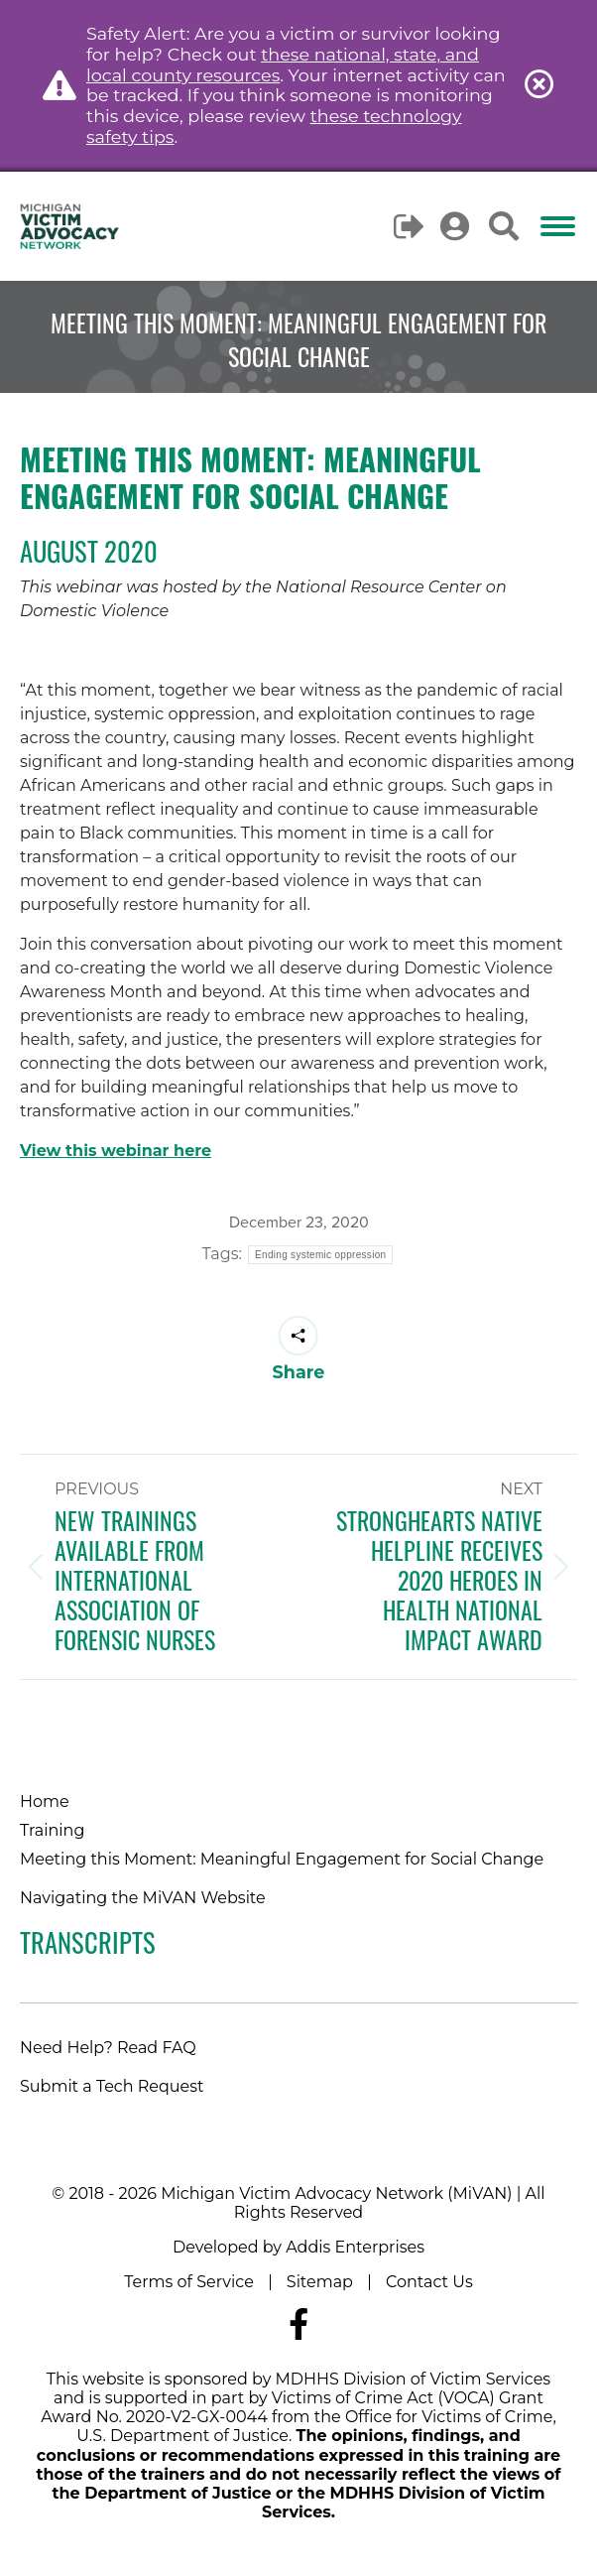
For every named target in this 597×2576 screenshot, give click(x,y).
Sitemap (320, 2281)
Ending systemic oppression (320, 1254)
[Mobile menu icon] (557, 226)
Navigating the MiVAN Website (143, 1897)
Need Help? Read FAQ (108, 2047)
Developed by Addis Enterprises (298, 2247)
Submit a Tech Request (112, 2086)
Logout (410, 226)
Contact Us (429, 2281)
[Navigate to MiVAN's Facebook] (298, 2324)
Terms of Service (189, 2281)
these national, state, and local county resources (282, 64)
